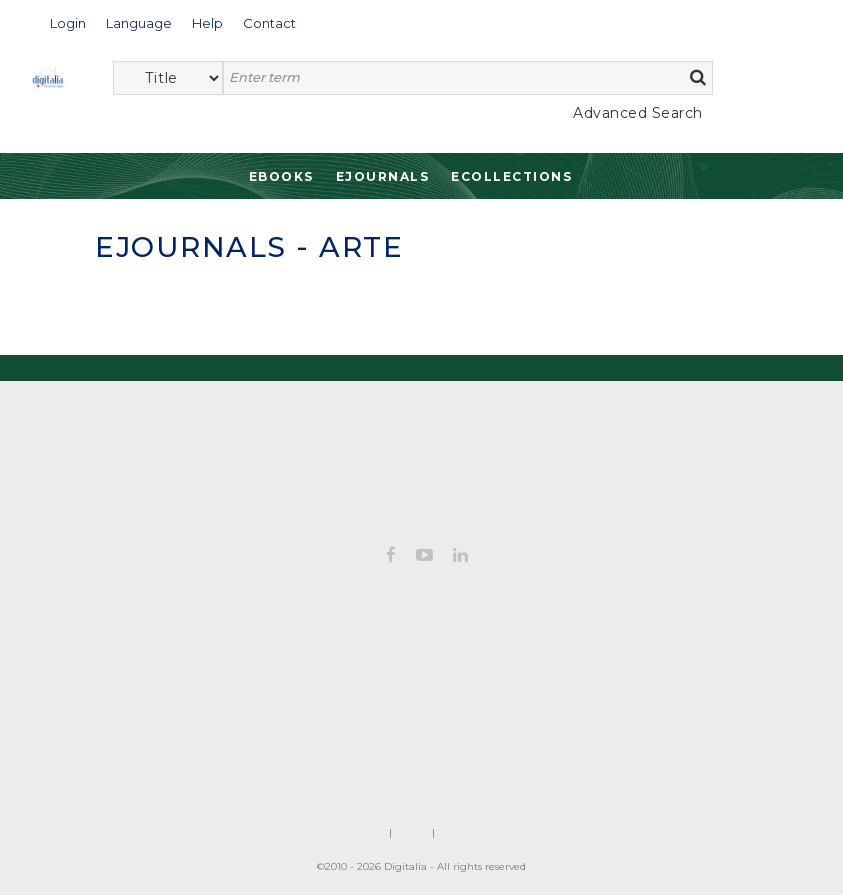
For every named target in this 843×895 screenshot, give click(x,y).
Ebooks (281, 176)
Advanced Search (638, 113)
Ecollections (511, 176)
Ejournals (383, 176)
